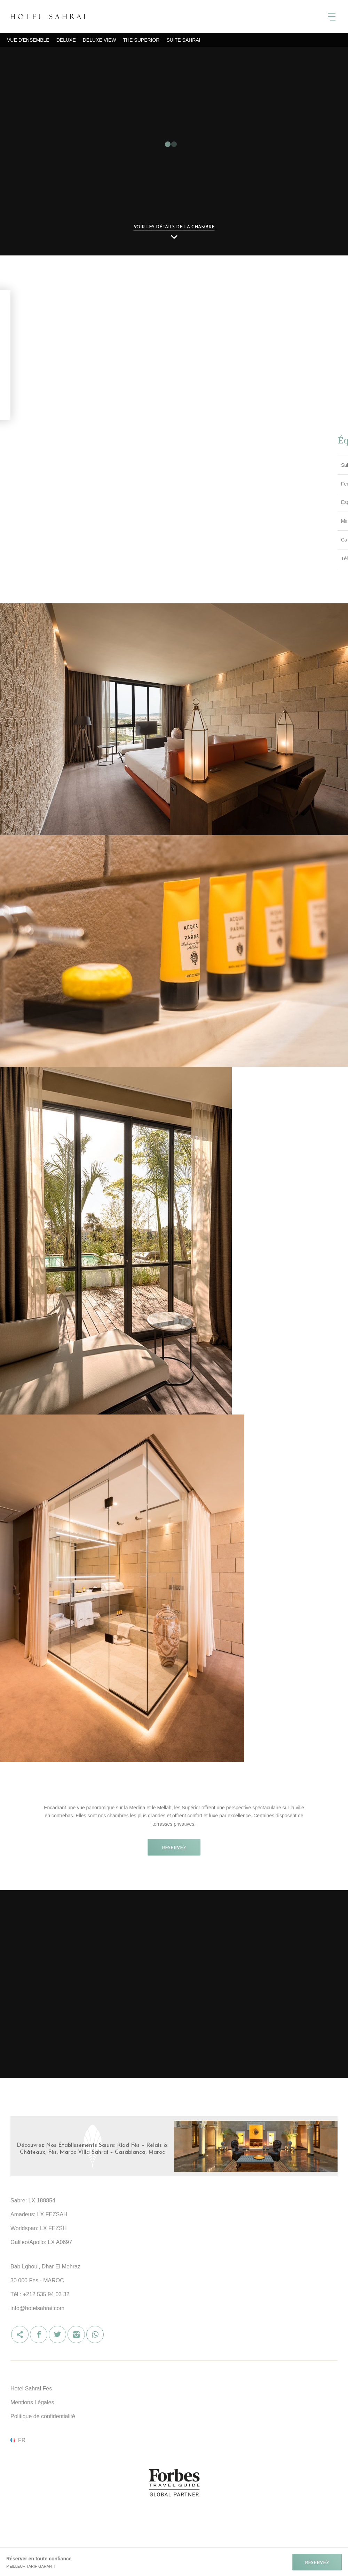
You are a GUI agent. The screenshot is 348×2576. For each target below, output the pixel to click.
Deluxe (66, 40)
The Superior (141, 40)
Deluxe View (99, 40)
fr (21, 2440)
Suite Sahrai (183, 40)
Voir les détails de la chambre (174, 227)
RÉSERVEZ (174, 1848)
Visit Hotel (177, 2150)
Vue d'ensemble (28, 40)
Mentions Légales (32, 2402)
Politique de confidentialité (42, 2416)
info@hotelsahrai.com (37, 2308)
